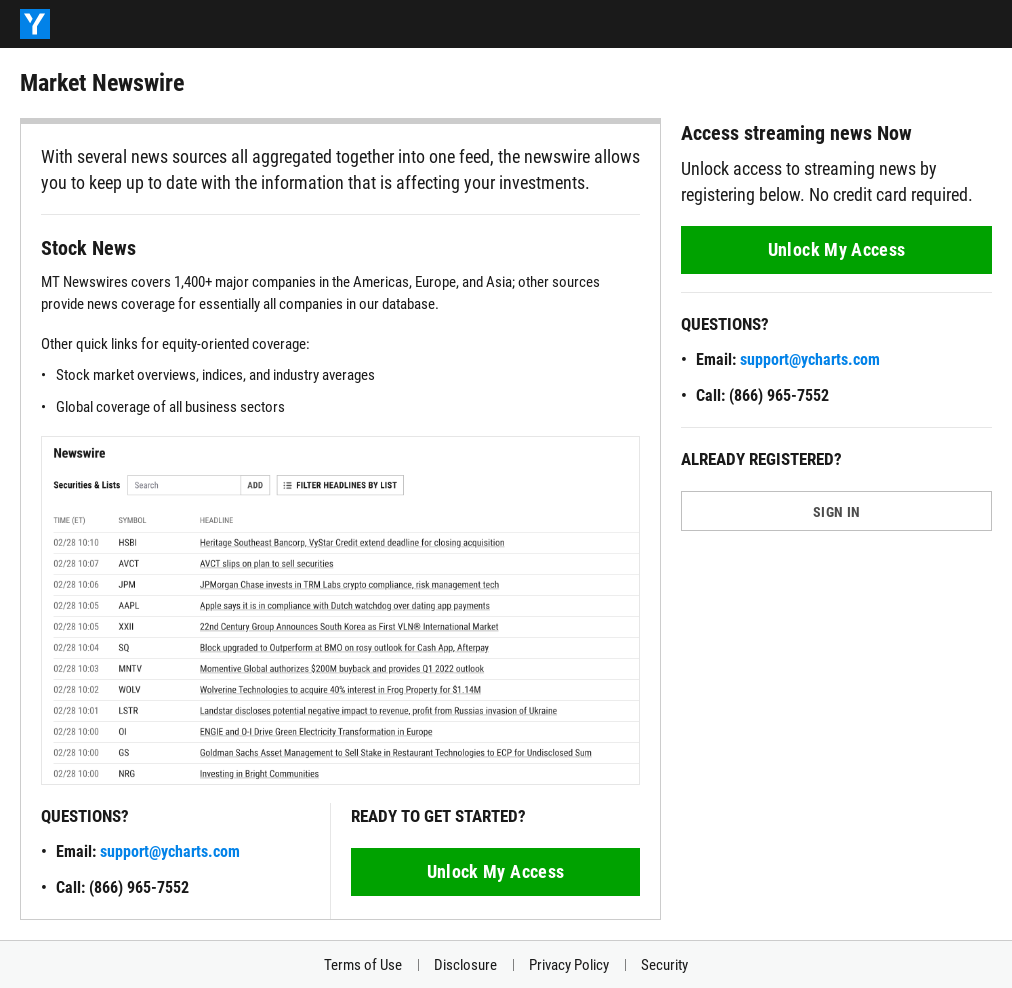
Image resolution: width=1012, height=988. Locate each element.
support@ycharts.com (170, 851)
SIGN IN (836, 512)
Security (664, 965)
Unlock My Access (496, 871)
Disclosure (465, 965)
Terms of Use (363, 965)
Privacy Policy (569, 965)
